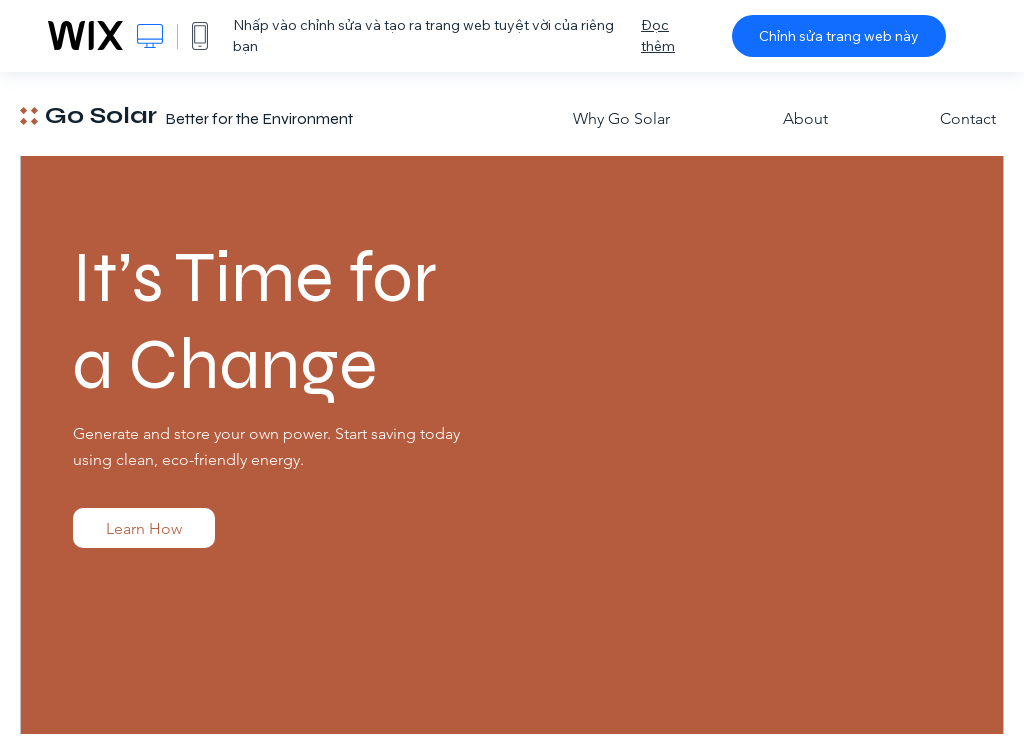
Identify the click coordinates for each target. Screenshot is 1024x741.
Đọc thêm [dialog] (658, 35)
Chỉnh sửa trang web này (839, 36)
